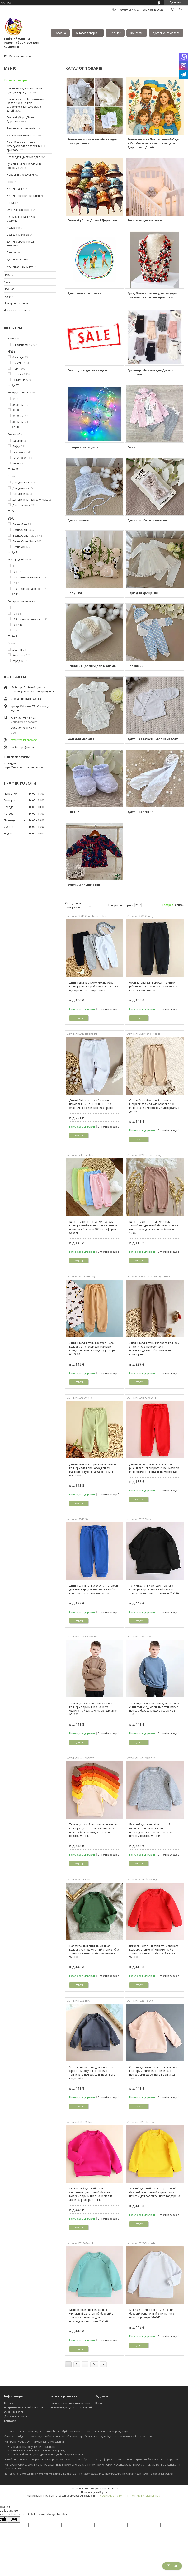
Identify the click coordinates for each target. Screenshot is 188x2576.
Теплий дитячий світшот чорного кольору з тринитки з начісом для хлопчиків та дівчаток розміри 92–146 (154, 1589)
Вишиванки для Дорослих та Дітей (71, 2407)
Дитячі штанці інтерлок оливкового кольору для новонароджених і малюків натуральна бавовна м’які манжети (92, 1469)
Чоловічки (13, 227)
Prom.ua (113, 2488)
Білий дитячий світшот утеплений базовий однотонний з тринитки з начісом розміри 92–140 (151, 2313)
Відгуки (8, 296)
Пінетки (12, 252)
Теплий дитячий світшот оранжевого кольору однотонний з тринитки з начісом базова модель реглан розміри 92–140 (93, 1830)
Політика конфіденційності (146, 2495)
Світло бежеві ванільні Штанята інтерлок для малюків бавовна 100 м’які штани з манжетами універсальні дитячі (154, 1105)
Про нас (115, 33)
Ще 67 (15, 635)
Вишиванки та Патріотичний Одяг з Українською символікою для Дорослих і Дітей (25, 104)
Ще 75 (15, 468)
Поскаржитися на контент (113, 2495)
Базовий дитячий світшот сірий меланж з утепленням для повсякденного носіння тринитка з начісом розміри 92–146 (152, 1830)
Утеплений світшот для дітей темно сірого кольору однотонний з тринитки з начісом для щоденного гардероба (92, 2072)
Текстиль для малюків (21, 128)
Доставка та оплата (166, 33)
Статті (8, 282)
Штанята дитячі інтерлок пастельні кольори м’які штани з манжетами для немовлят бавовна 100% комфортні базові (94, 1227)
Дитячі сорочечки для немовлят (152, 739)
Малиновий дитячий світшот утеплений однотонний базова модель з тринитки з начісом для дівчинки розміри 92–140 (90, 2194)
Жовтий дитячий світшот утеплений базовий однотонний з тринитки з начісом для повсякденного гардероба (154, 2192)
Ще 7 (14, 552)
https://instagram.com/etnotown (24, 767)
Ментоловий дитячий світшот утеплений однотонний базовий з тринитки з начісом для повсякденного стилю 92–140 (91, 2315)
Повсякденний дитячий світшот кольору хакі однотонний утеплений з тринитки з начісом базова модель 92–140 (94, 1951)
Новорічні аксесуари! (20, 174)
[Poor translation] (14, 2519)
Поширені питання (16, 303)
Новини (9, 275)
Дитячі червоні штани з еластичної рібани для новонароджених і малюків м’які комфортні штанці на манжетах (154, 1467)
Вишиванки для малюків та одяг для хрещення (24, 90)
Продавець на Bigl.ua (94, 2492)
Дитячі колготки (17, 259)
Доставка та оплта (15, 2416)
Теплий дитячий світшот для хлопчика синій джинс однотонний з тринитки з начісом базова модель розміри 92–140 (154, 1708)
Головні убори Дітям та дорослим (70, 2403)
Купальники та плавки (21, 135)
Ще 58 (15, 426)
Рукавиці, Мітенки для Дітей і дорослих (150, 372)
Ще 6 (14, 510)
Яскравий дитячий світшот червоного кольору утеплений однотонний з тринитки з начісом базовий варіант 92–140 (154, 1951)
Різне (10, 181)
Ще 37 (15, 385)
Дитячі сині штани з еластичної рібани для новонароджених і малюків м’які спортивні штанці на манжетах (94, 1589)
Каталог (9, 2403)
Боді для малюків (18, 234)
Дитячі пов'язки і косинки (23, 195)
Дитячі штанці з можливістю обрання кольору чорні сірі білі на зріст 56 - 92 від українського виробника (93, 986)
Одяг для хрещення (19, 209)
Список (179, 905)
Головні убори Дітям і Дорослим (92, 220)
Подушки (12, 203)
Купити (79, 1018)
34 (94, 2364)
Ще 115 (15, 593)
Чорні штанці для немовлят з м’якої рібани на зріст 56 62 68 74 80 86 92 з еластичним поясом (153, 986)
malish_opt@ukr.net (23, 747)
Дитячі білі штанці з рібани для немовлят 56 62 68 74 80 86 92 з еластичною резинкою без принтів (92, 1104)
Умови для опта (13, 2411)
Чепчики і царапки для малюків (91, 666)
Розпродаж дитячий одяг (23, 157)
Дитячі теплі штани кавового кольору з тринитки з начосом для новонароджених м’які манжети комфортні (154, 1348)
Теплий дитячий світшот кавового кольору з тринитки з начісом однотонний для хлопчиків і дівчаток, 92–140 (93, 1708)
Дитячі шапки (15, 189)
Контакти (136, 33)
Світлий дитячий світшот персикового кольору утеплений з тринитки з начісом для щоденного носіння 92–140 (154, 2072)
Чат (172, 2566)
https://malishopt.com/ (24, 740)
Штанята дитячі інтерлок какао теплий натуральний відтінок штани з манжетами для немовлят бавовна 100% (153, 1227)
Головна (60, 33)
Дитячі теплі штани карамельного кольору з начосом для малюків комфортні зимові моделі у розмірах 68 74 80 (93, 1348)
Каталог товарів (86, 33)
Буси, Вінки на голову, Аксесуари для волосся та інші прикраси (26, 146)
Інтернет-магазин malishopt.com (24, 2407)
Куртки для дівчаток (20, 266)
